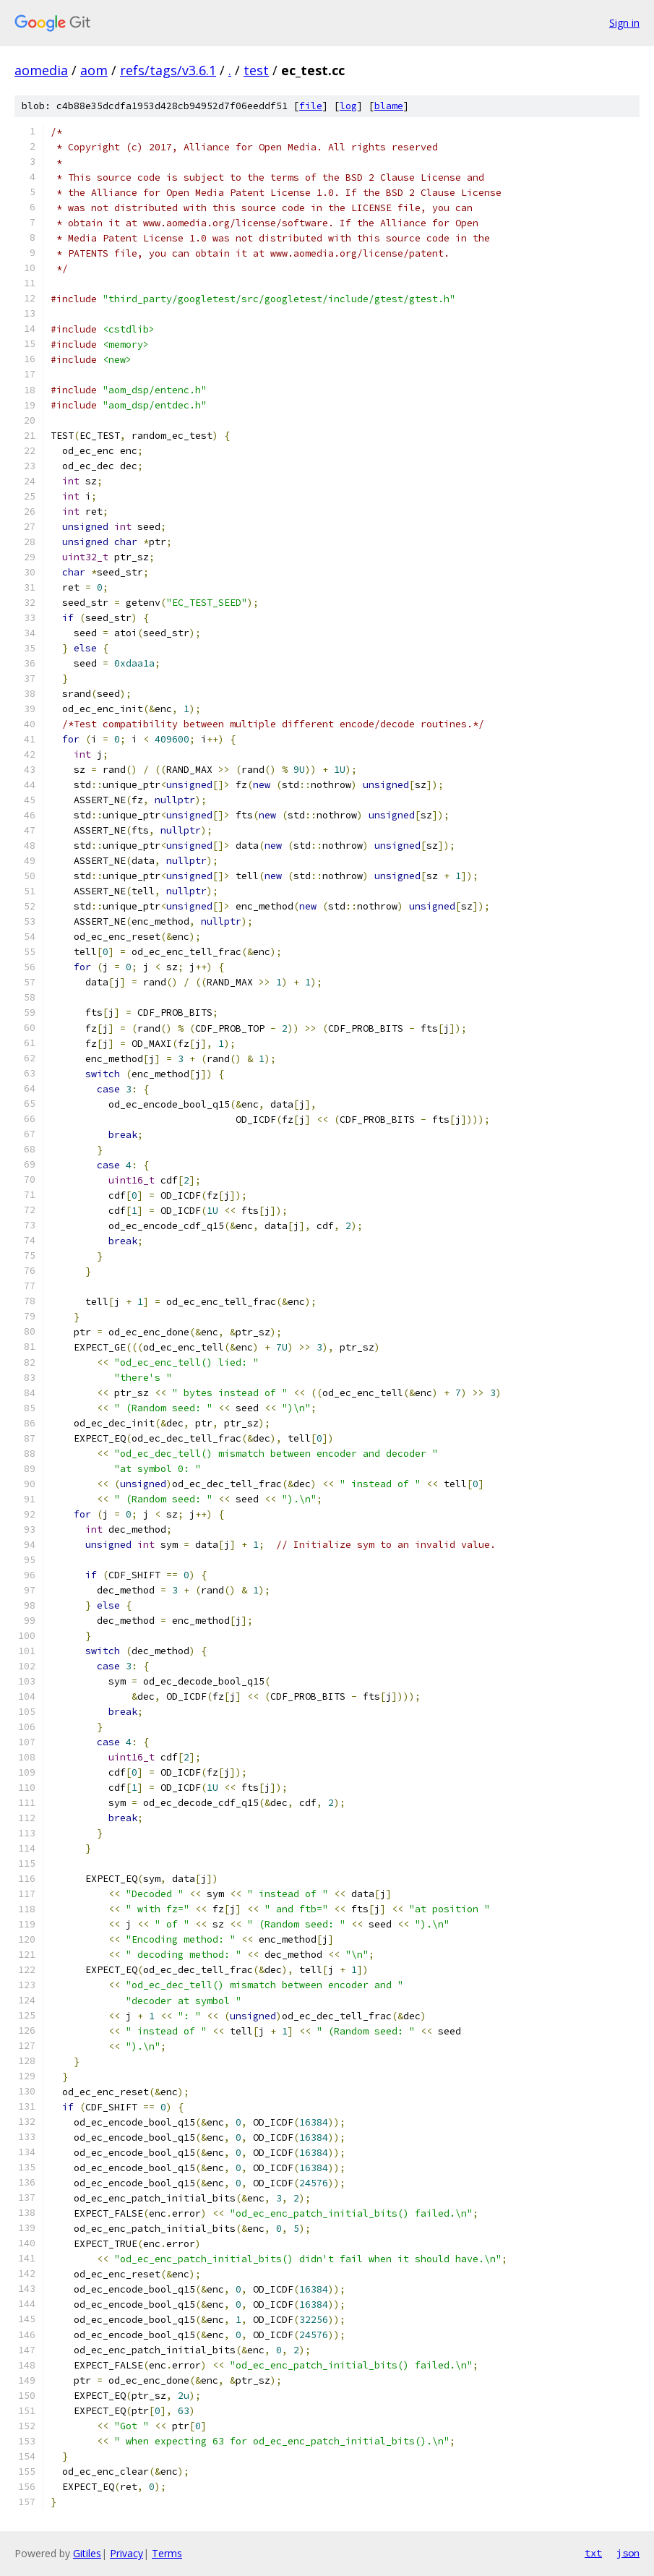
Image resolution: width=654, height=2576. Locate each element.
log (348, 106)
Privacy (126, 2553)
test (256, 70)
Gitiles (87, 2553)
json (628, 2552)
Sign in (624, 23)
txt (593, 2552)
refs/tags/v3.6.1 (168, 70)
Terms (167, 2553)
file (310, 106)
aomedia (41, 70)
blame (388, 106)
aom (94, 70)
